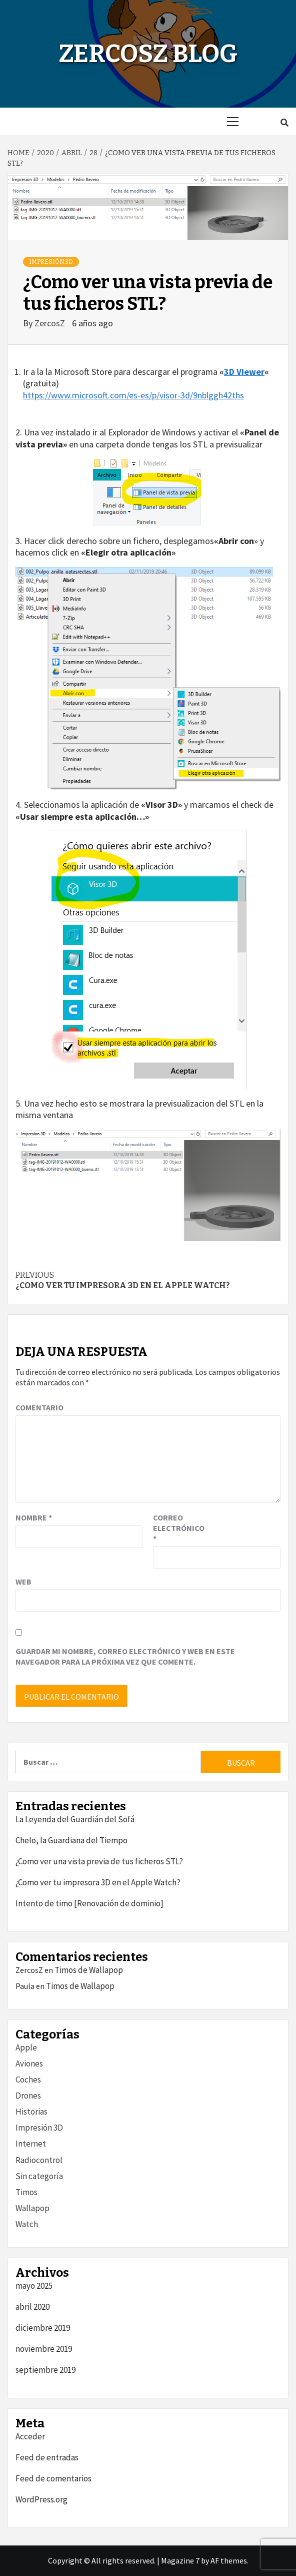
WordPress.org (42, 2499)
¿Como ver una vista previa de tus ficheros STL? (99, 1861)
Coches (28, 2079)
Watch (27, 2224)
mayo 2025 (34, 2285)
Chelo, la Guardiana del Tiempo (72, 1840)
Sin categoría (39, 2176)
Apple (26, 2047)
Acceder (30, 2436)
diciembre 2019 (43, 2327)
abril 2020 (33, 2306)
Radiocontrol (39, 2160)
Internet (31, 2143)
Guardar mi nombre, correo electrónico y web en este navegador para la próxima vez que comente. (125, 1656)
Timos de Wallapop (88, 1969)
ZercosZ (50, 323)
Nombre (34, 1517)
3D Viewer (244, 371)
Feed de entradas (47, 2457)
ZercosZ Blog (148, 54)
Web (24, 1582)
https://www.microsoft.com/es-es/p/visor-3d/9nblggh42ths (133, 395)
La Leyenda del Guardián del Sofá (75, 1819)
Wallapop (33, 2208)
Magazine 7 (180, 2560)
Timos (27, 2192)
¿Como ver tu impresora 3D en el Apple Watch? (148, 1280)
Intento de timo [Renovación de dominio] (90, 1903)
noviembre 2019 (44, 2348)
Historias (32, 2111)
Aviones (29, 2063)
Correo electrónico (178, 1527)
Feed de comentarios (54, 2478)
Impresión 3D (51, 261)
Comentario (40, 1407)
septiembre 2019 (46, 2369)
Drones (28, 2095)
